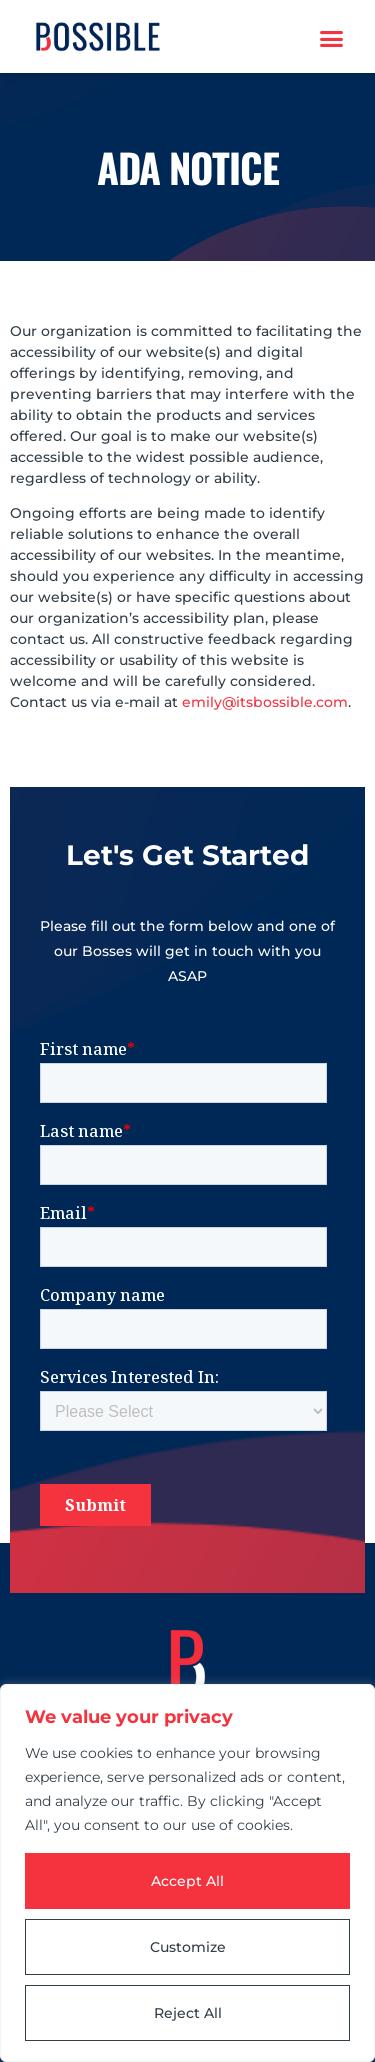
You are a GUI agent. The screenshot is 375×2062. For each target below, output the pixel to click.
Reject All (188, 2013)
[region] (187, 1873)
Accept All (187, 1881)
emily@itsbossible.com (265, 702)
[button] (332, 39)
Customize (188, 1947)
